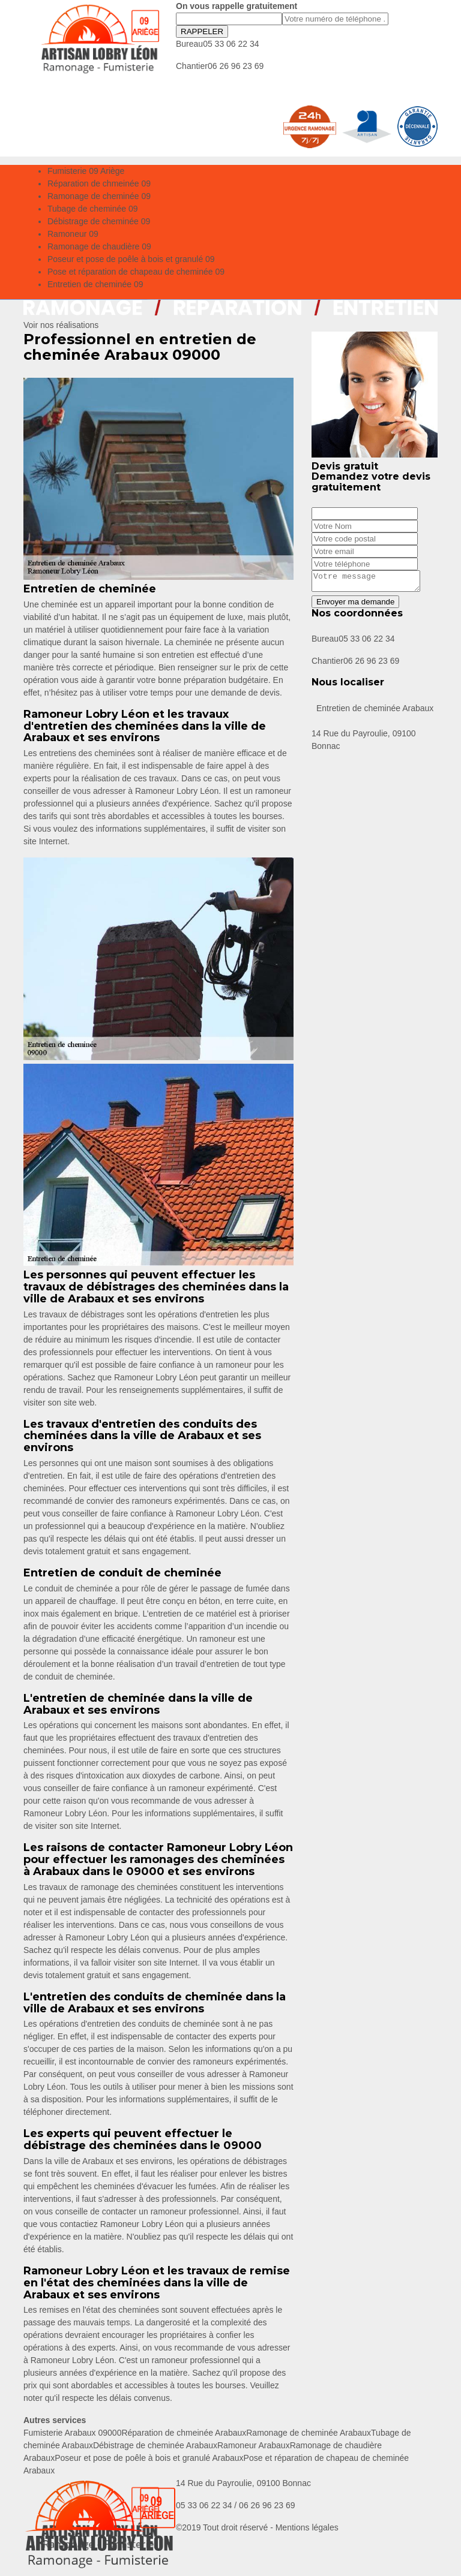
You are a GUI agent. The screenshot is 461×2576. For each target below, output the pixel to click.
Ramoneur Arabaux (253, 2445)
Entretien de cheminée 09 (95, 284)
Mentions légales (307, 2527)
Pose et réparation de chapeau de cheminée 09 (135, 271)
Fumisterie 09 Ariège (85, 171)
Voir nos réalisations (60, 325)
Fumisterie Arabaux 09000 (72, 2432)
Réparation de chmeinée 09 (99, 183)
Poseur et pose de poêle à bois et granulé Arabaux (149, 2458)
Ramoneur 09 (72, 234)
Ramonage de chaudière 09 (99, 246)
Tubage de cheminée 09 (92, 208)
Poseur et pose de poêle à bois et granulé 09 (131, 259)
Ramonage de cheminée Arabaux (308, 2432)
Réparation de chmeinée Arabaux (183, 2432)
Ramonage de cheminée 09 (99, 196)
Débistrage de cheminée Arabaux (155, 2445)
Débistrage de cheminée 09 (98, 221)
